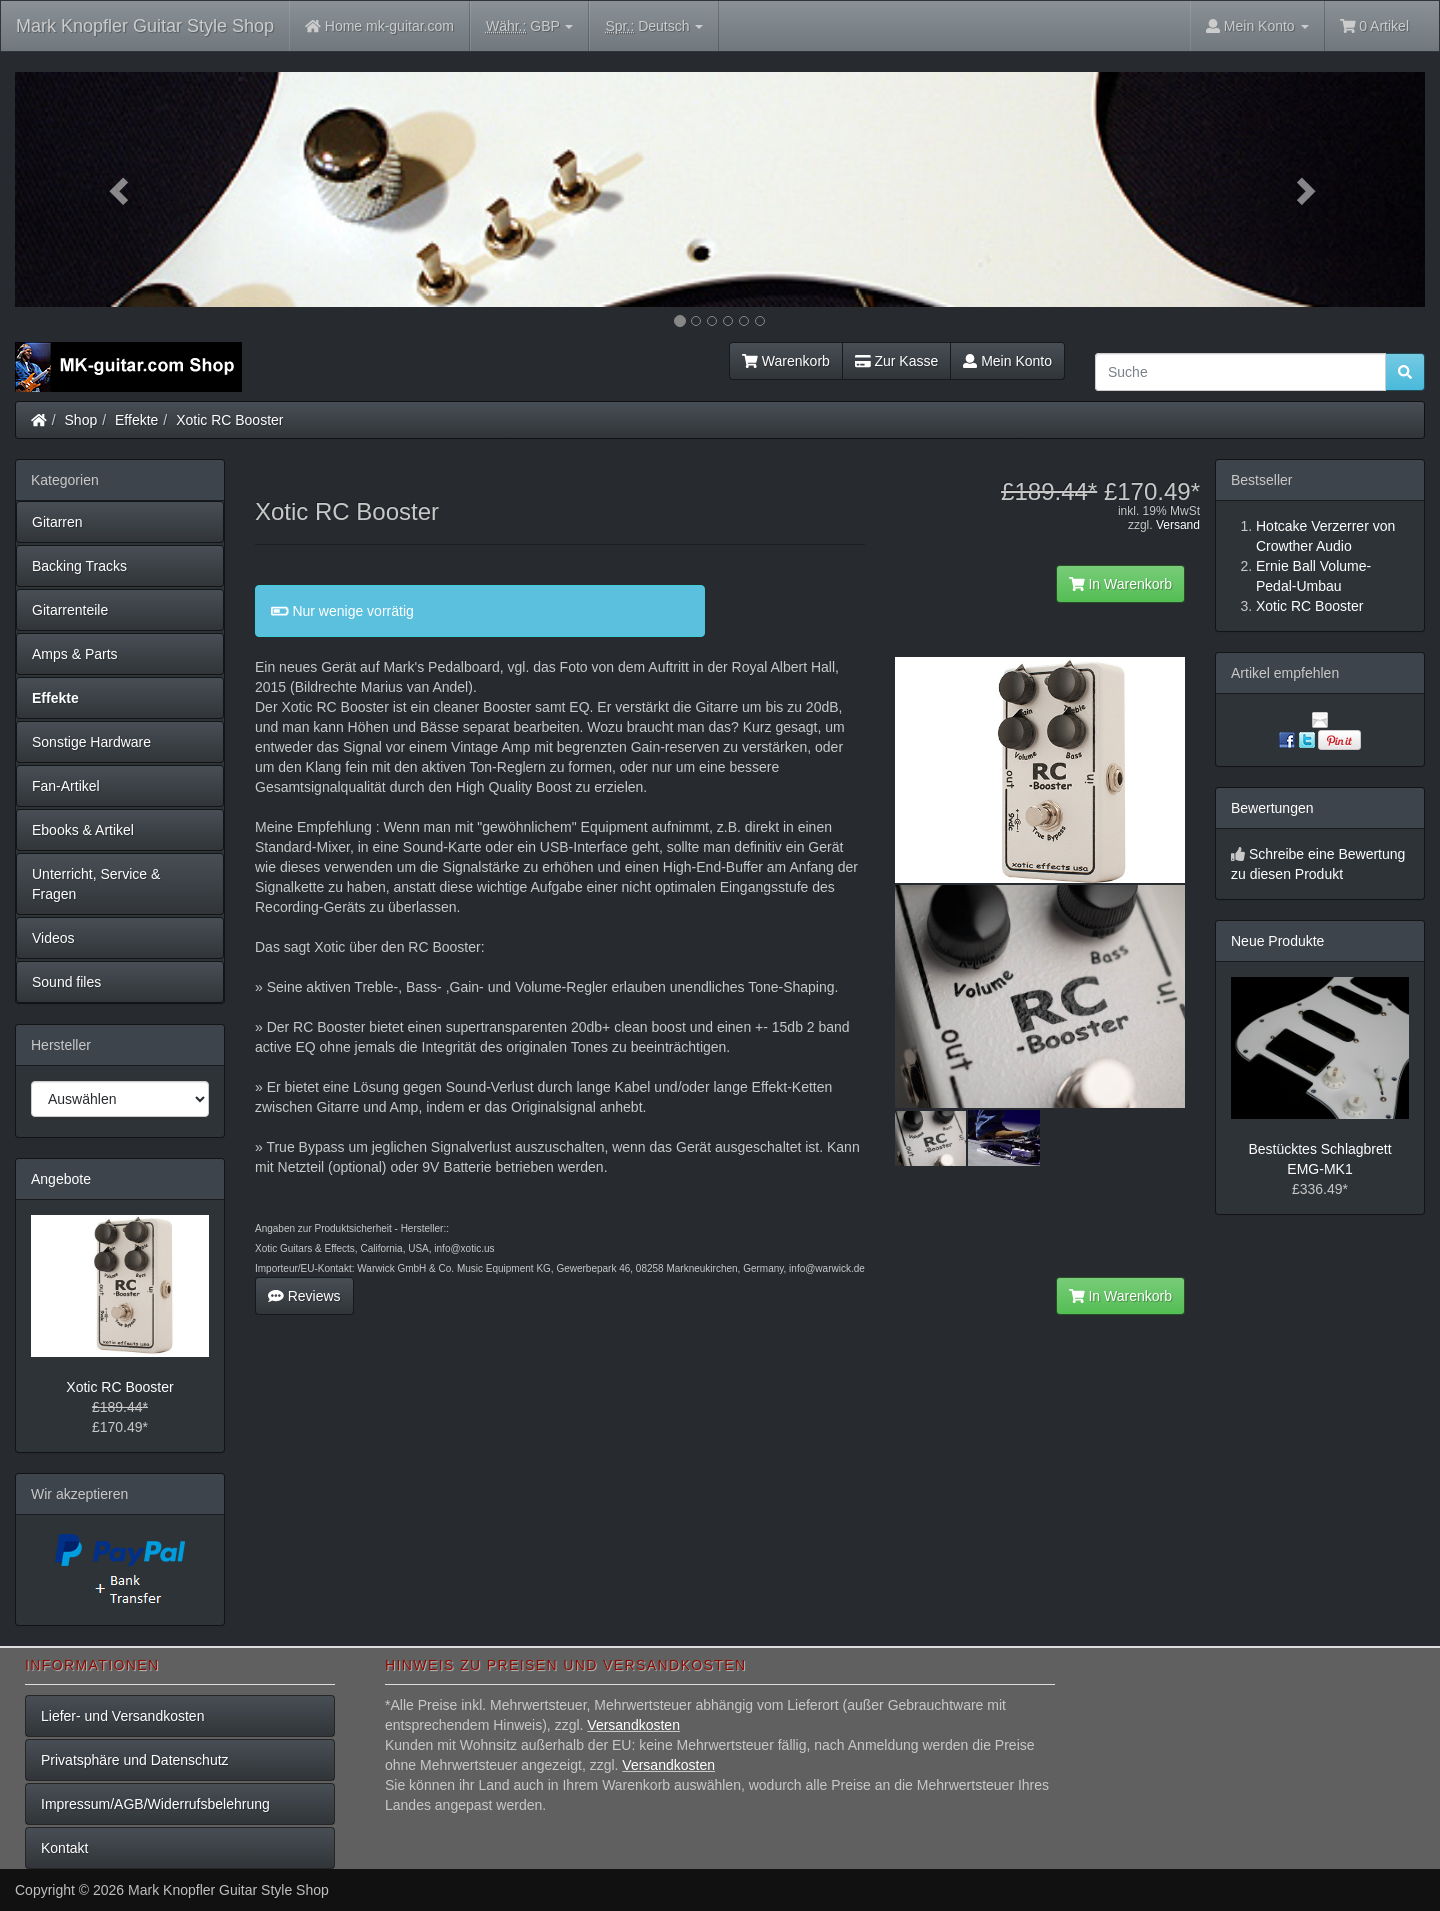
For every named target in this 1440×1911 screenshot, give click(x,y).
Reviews (304, 1296)
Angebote (61, 1179)
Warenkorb (786, 361)
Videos (53, 938)
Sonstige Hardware (91, 742)
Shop (81, 420)
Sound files (66, 982)
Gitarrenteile (70, 610)
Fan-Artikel (66, 786)
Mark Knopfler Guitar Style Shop (145, 26)
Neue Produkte (1277, 941)
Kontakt (64, 1848)
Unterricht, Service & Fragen (96, 884)
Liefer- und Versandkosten (122, 1716)
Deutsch (654, 26)
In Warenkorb (1120, 584)
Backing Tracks (79, 566)
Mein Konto (1007, 361)
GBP (530, 26)
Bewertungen (1272, 808)
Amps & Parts (75, 654)
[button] (121, 189)
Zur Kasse (896, 361)
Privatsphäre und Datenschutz (135, 1760)
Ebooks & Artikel (83, 830)
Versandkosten (633, 1725)
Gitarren (57, 522)
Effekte (136, 420)
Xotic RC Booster (229, 420)
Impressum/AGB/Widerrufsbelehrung (155, 1804)
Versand (1178, 525)
